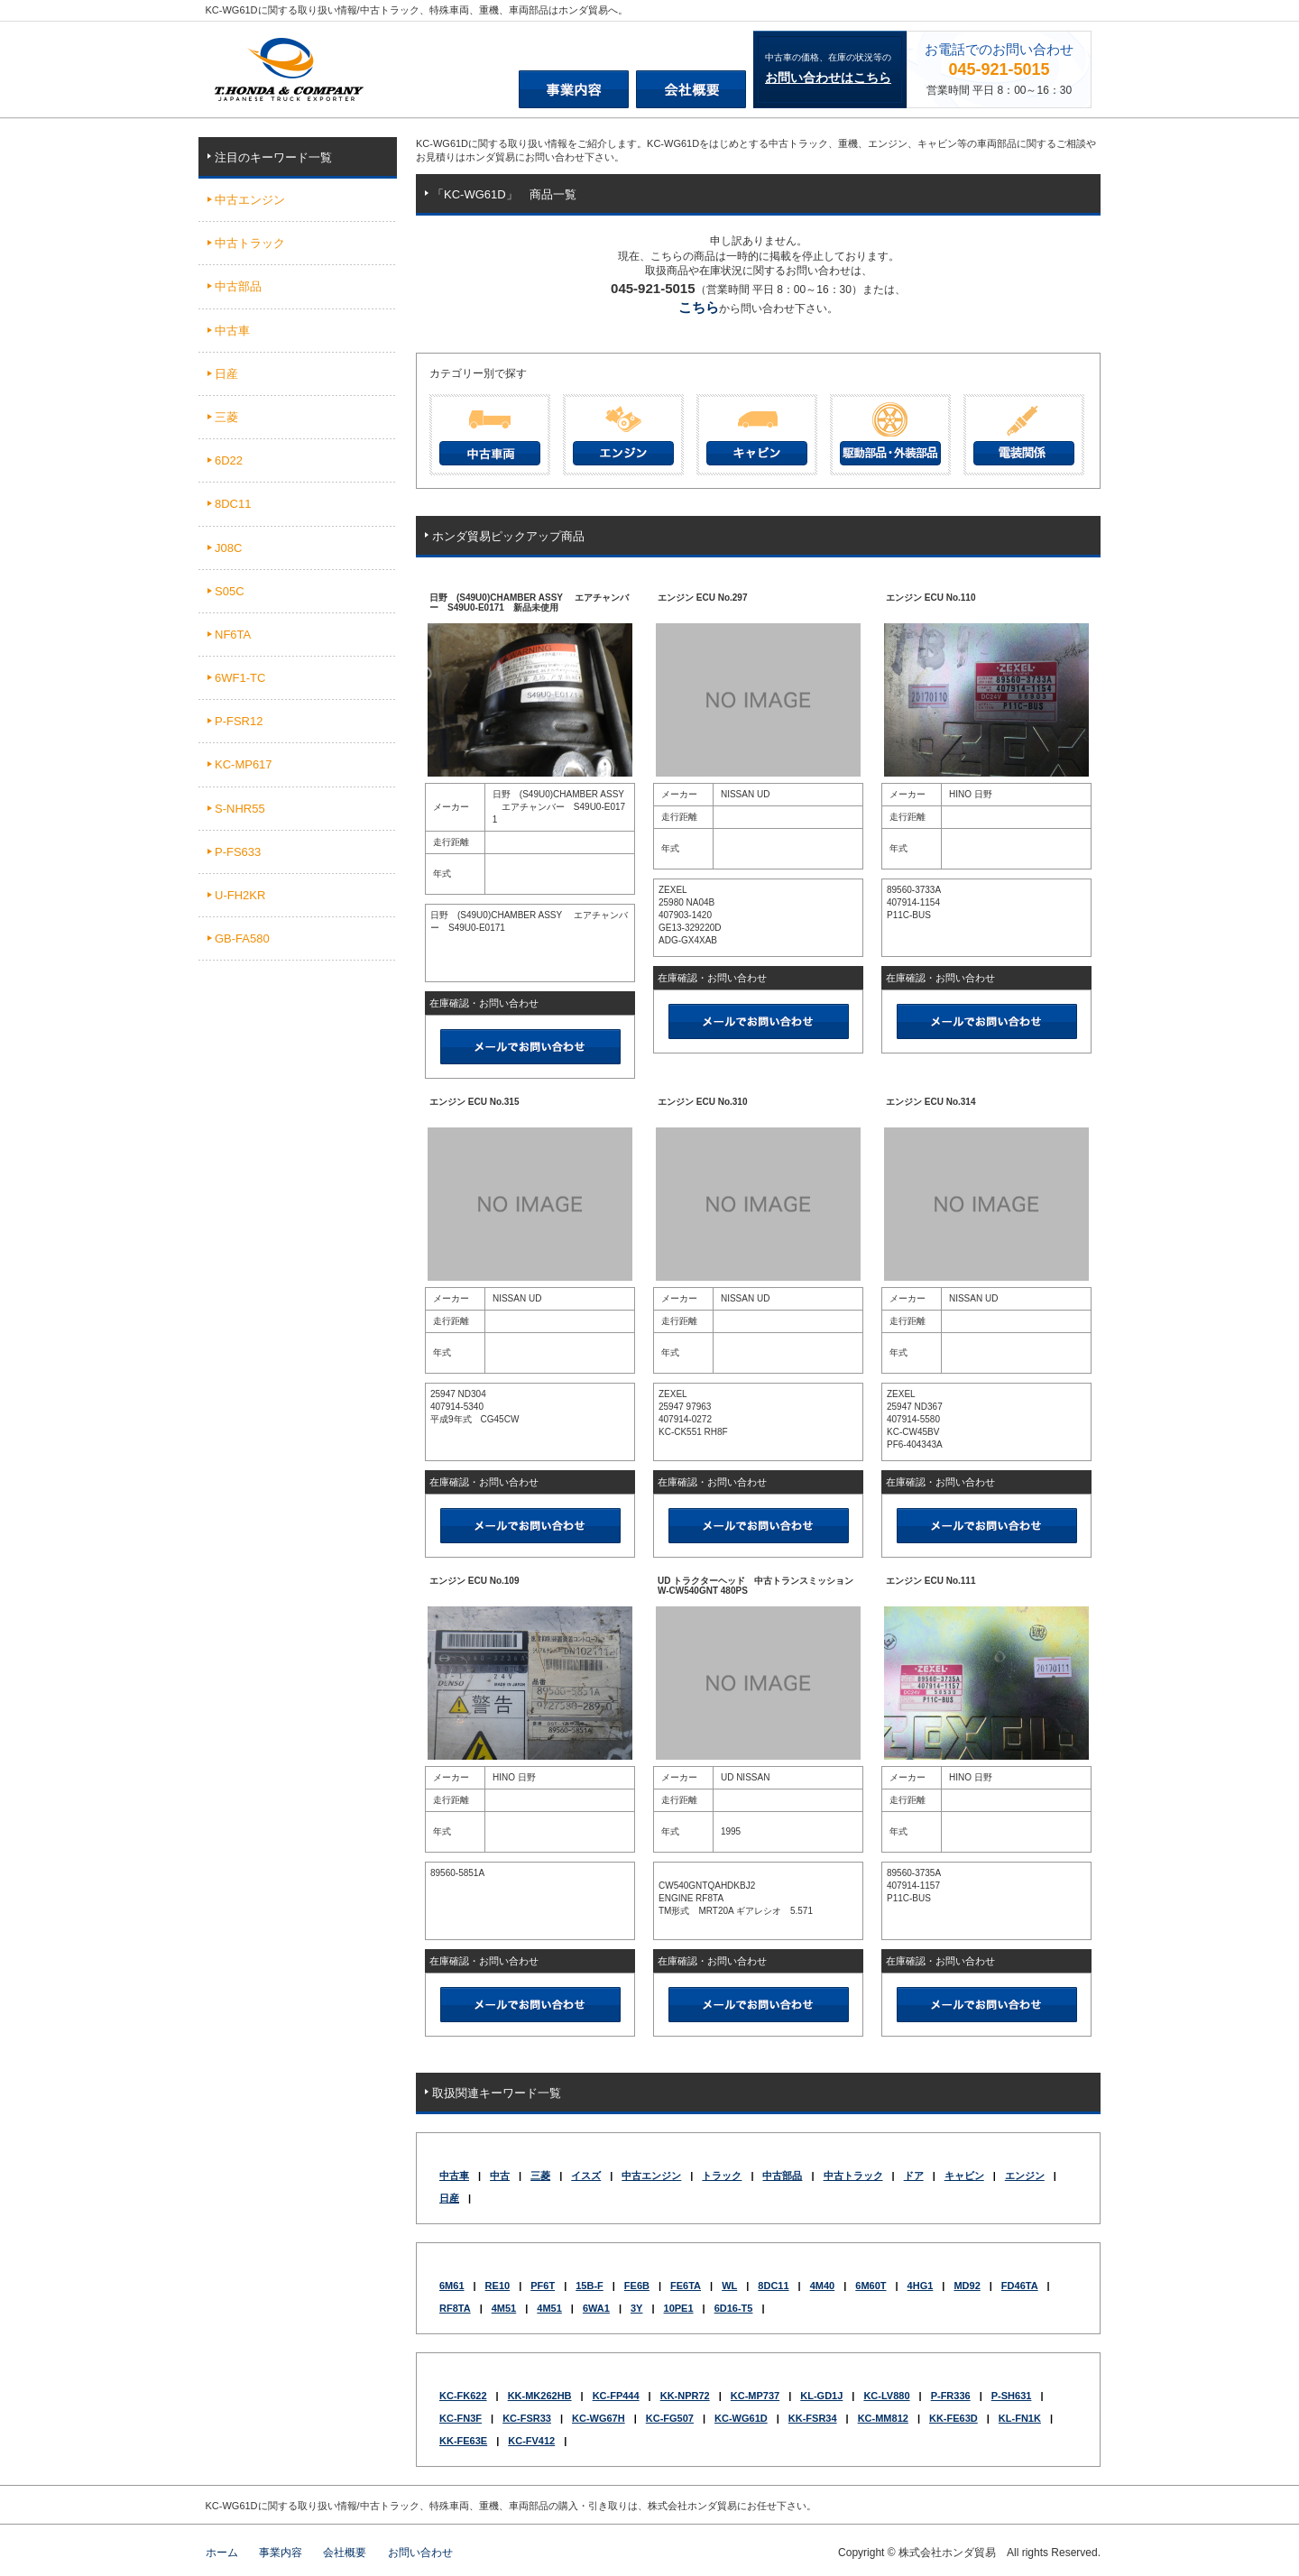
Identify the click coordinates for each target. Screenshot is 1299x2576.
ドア (914, 2175)
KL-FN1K (1020, 2418)
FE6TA (685, 2285)
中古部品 (782, 2175)
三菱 (540, 2175)
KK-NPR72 (685, 2395)
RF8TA (455, 2308)
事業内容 (280, 2552)
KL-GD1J (821, 2395)
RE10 (498, 2285)
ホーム (222, 2552)
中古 (500, 2175)
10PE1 (679, 2308)
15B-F (589, 2285)
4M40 (822, 2285)
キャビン (964, 2175)
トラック (722, 2175)
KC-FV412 (531, 2440)
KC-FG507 (670, 2418)
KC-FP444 (616, 2395)
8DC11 (773, 2285)
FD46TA (1019, 2285)
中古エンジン (651, 2175)
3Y (636, 2308)
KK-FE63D (953, 2418)
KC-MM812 (883, 2418)
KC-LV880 (886, 2395)
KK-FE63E (463, 2440)
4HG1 (920, 2285)
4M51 (504, 2308)
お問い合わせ (420, 2552)
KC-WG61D (741, 2418)
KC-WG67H (598, 2418)
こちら (698, 307)
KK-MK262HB (540, 2395)
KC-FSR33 (526, 2418)
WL (729, 2285)
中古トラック (853, 2175)
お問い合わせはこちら (828, 77)
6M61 (452, 2285)
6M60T (870, 2285)
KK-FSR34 (812, 2418)
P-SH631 (1011, 2395)
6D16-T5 (733, 2308)
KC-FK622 (463, 2395)
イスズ (586, 2175)
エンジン (1025, 2175)
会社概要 (344, 2552)
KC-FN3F (460, 2418)
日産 (449, 2198)
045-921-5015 (998, 69)
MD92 (967, 2285)
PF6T (542, 2285)
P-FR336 (951, 2395)
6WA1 (596, 2308)
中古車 (454, 2175)
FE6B (637, 2285)
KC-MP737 (755, 2395)
